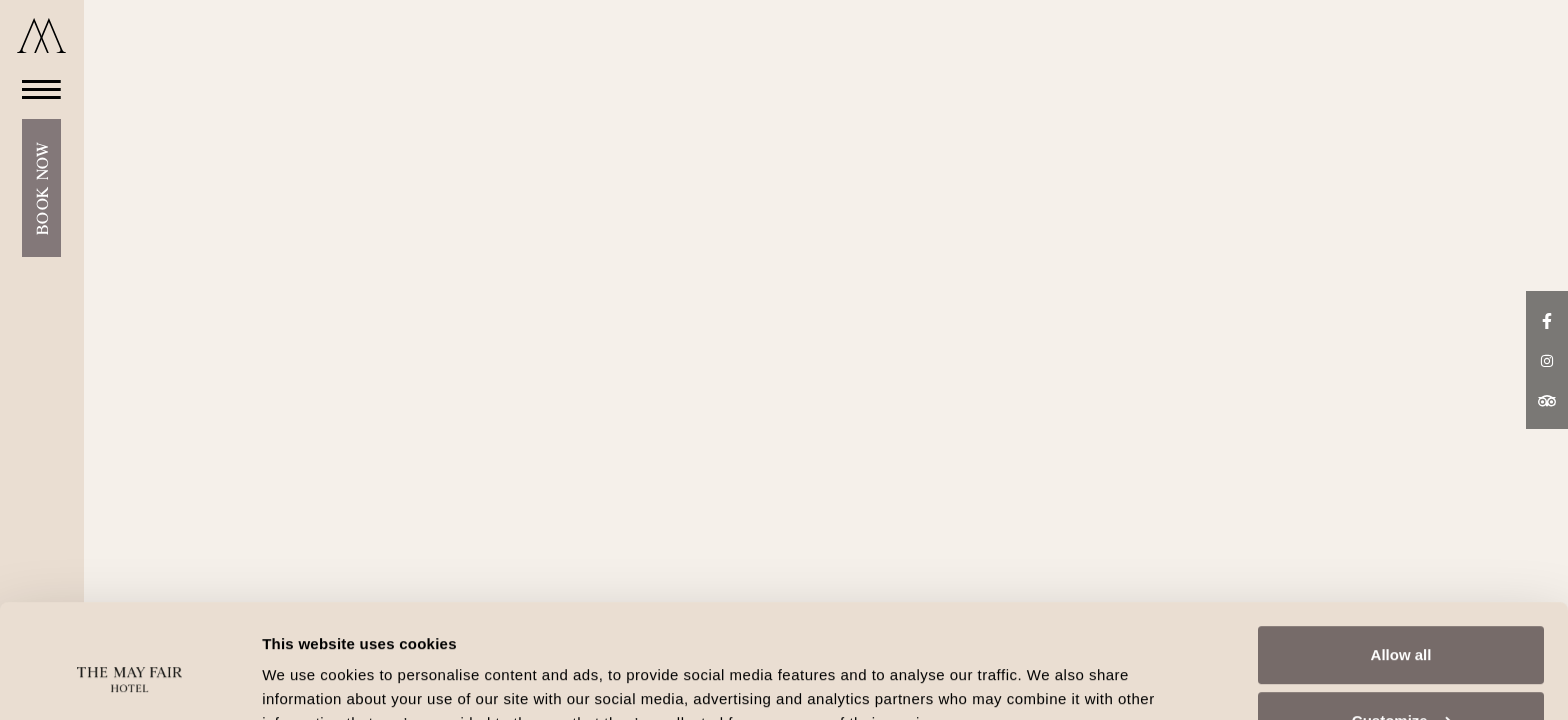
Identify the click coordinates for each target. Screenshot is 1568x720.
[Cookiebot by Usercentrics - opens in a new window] (129, 681)
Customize (1402, 622)
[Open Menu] (35, 88)
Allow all (1401, 557)
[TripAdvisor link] (1547, 400)
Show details (308, 680)
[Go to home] (41, 35)
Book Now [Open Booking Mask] (41, 188)
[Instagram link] (1547, 359)
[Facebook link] (1547, 319)
